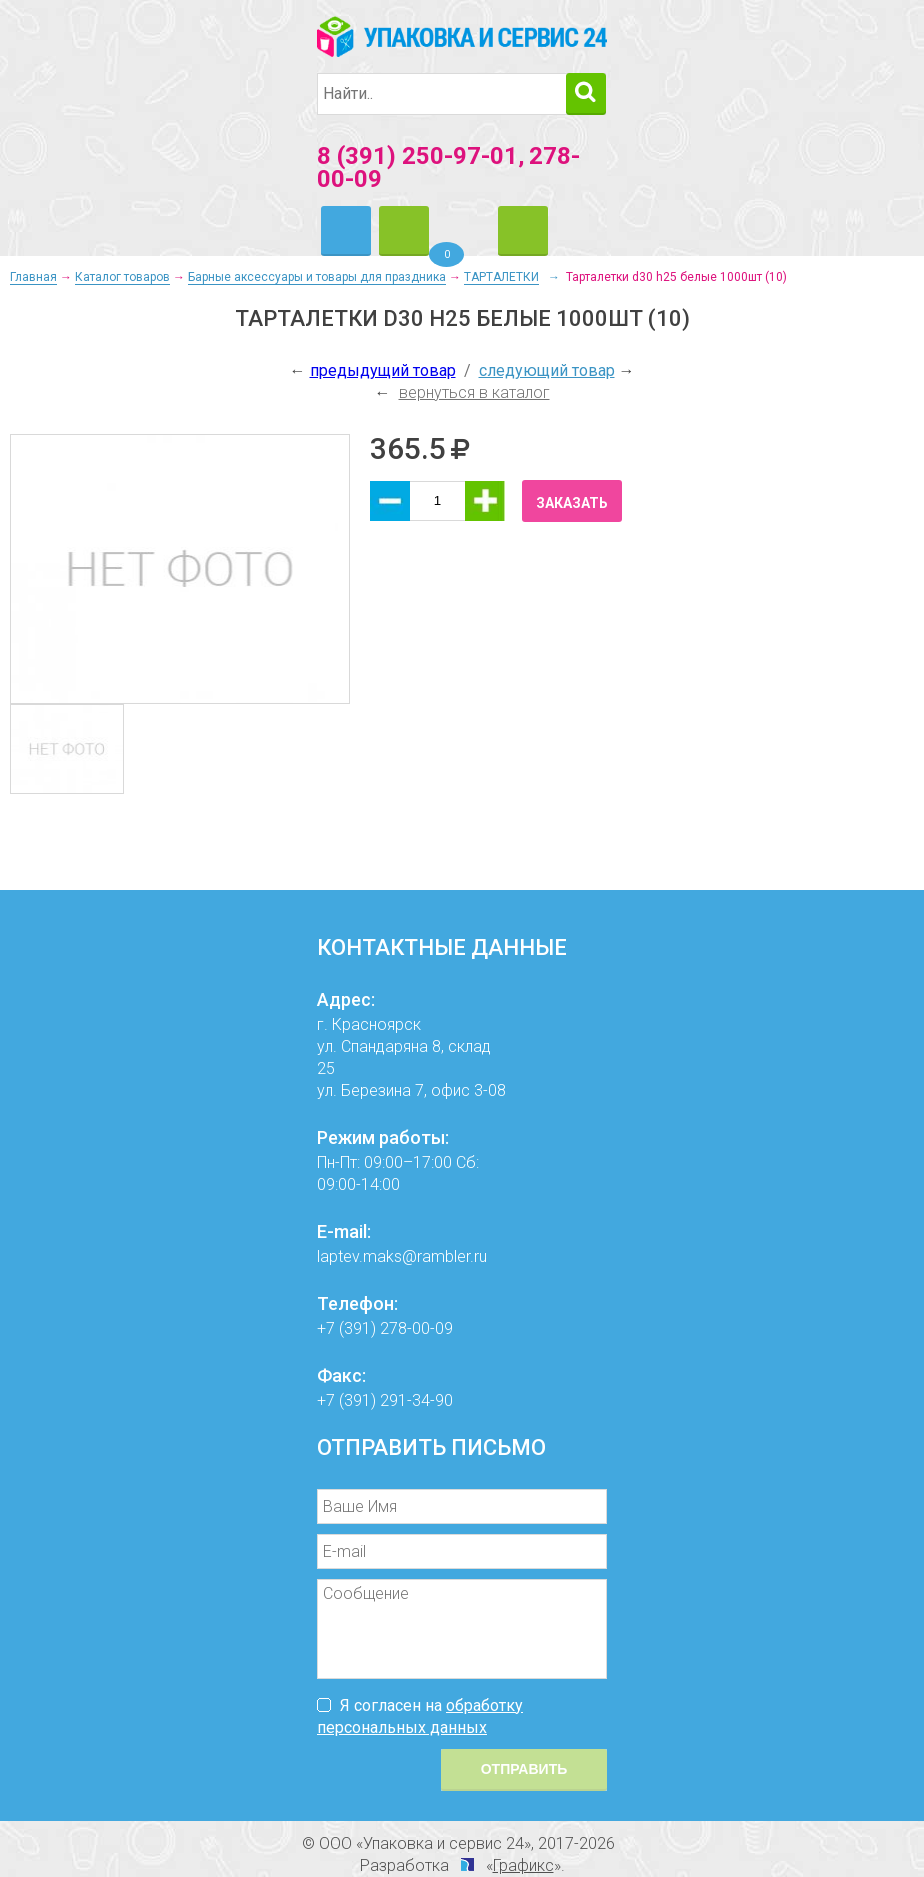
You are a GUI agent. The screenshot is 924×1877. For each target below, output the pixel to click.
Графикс (523, 1865)
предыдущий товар (383, 370)
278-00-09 (416, 1328)
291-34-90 (416, 1400)
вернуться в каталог (474, 392)
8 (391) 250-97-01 (417, 156)
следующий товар (547, 370)
